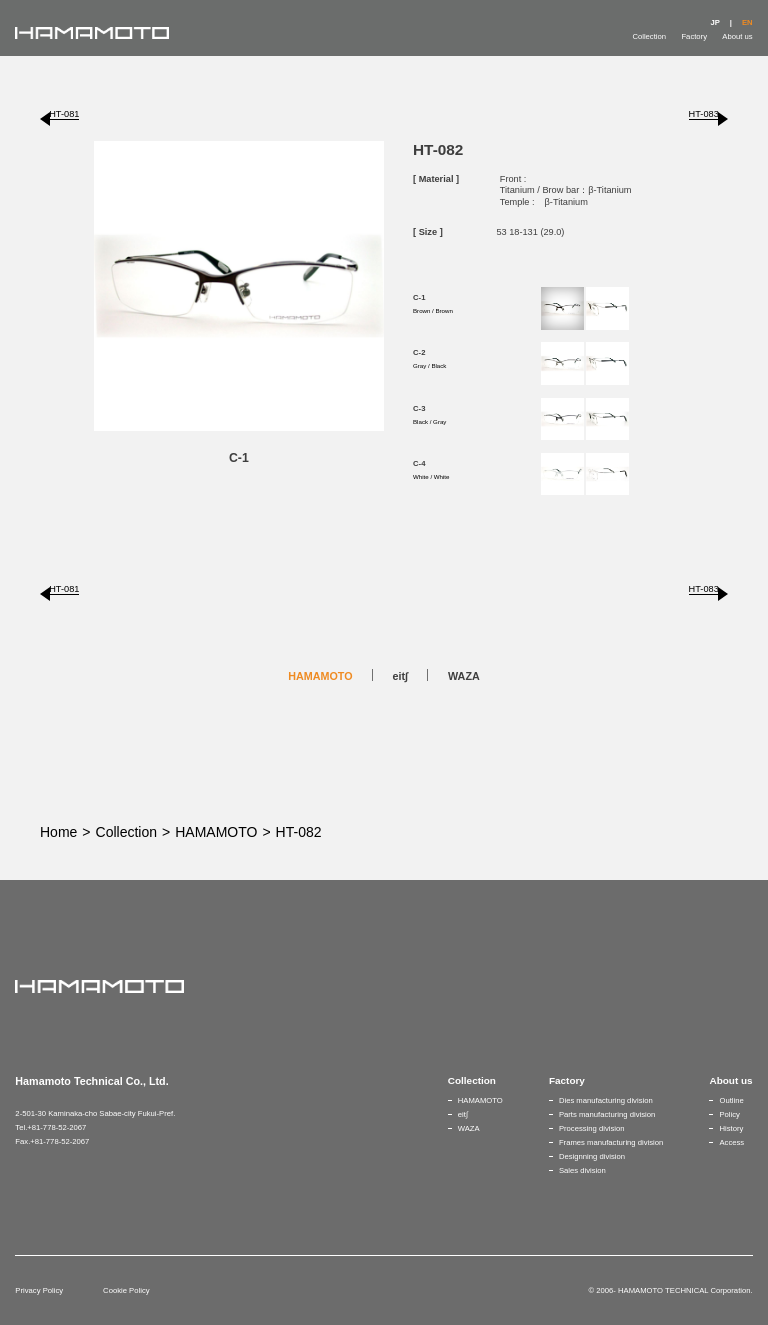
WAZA (464, 676)
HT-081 (64, 114)
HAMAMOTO (320, 676)
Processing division (592, 1128)
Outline (731, 1100)
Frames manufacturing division (611, 1142)
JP (714, 22)
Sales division (582, 1170)
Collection (649, 36)
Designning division (592, 1156)
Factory (694, 36)
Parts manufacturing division (607, 1114)
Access (731, 1142)
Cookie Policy (126, 1290)
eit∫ (401, 676)
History (731, 1128)
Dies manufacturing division (606, 1100)
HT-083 (704, 114)
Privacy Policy (39, 1290)
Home (58, 832)
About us (737, 36)
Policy (729, 1114)
